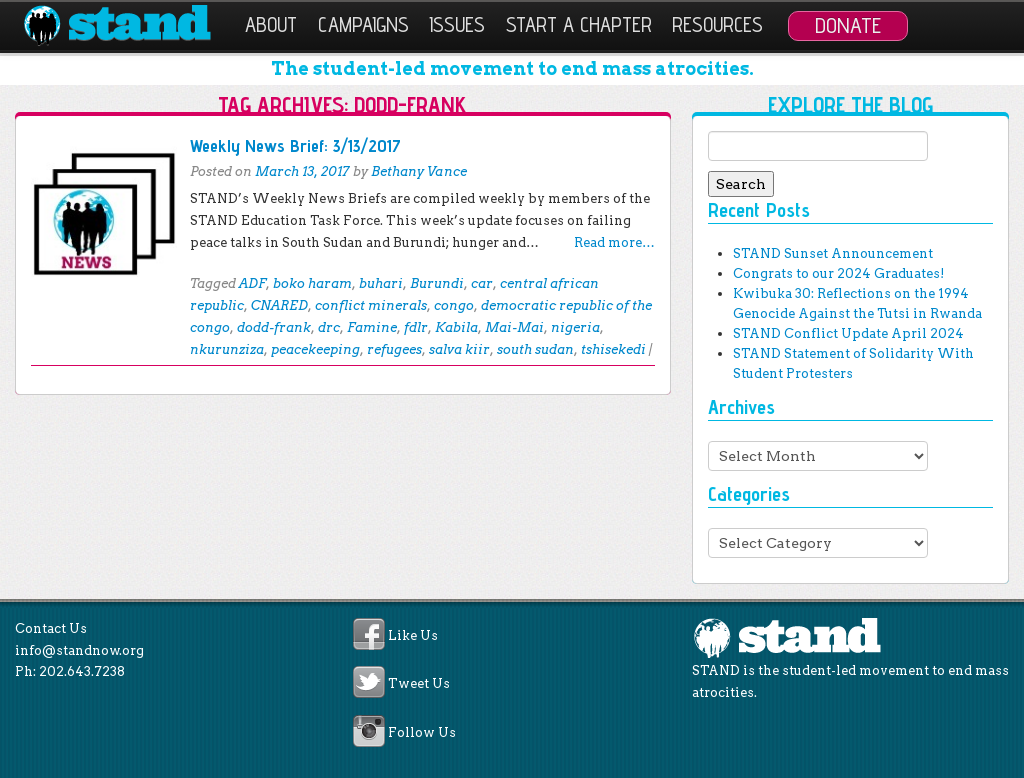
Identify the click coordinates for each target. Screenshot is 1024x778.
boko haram (312, 283)
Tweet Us (419, 684)
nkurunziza (227, 349)
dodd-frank (274, 327)
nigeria (575, 327)
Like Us (413, 635)
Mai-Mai (514, 327)
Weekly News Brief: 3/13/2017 (295, 145)
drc (329, 327)
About (271, 24)
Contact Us (51, 628)
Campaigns (363, 24)
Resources (717, 24)
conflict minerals (371, 305)
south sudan (535, 349)
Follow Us (422, 732)
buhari (381, 283)
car (482, 283)
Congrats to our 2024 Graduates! (838, 273)
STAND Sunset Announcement (833, 253)
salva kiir (459, 349)
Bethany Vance (419, 171)
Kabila (456, 327)
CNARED (279, 305)
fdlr (416, 327)
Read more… (614, 242)
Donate (848, 25)
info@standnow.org (79, 650)
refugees (394, 349)
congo (454, 305)
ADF (252, 283)
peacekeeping (315, 349)
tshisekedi (613, 349)
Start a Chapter (579, 24)
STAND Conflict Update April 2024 (848, 333)
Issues (457, 24)
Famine (372, 327)
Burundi (437, 283)
